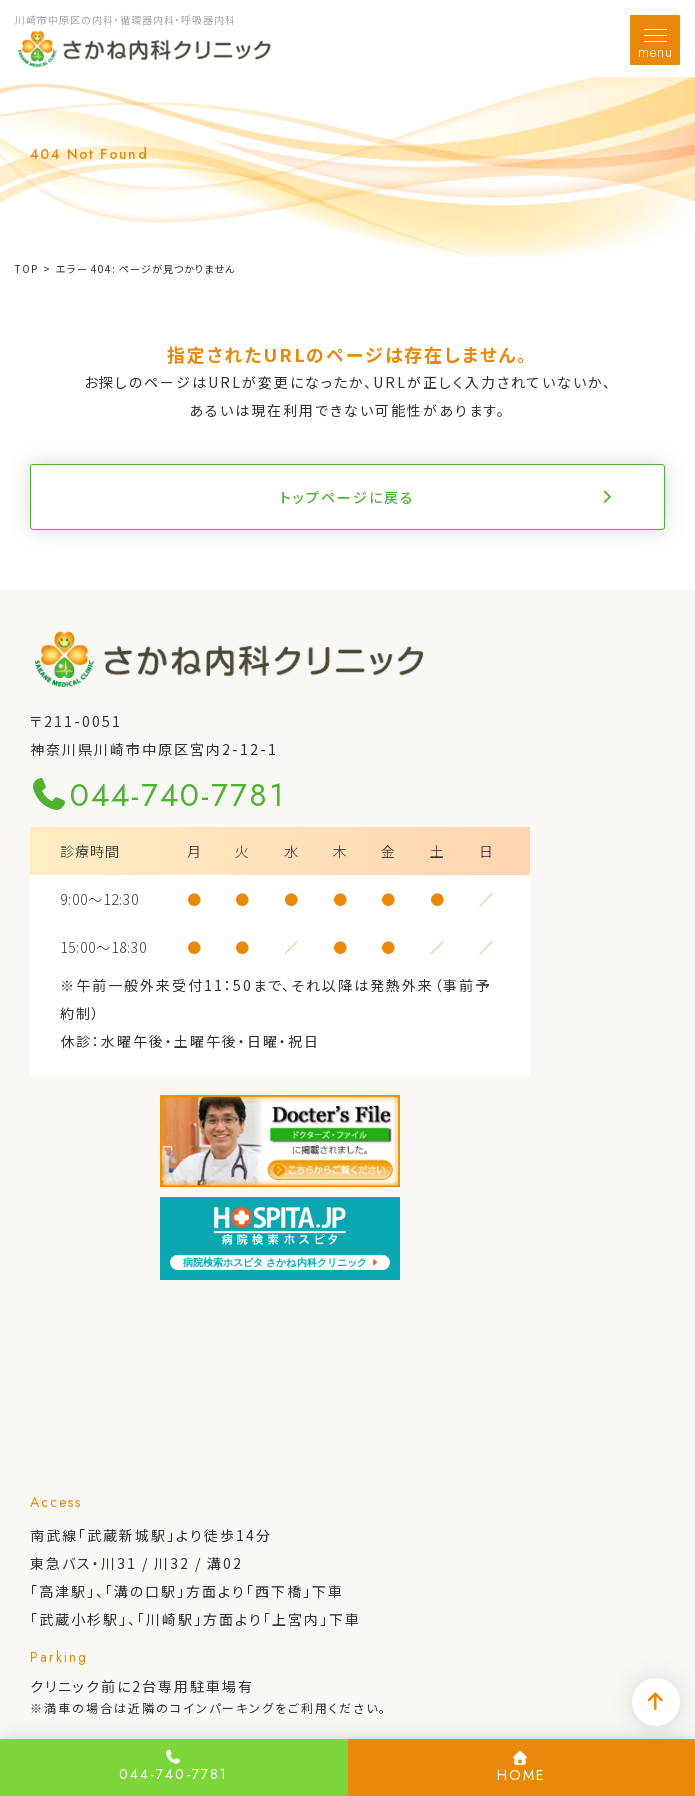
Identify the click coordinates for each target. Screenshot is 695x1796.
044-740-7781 (158, 795)
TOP (26, 268)
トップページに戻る (347, 497)
